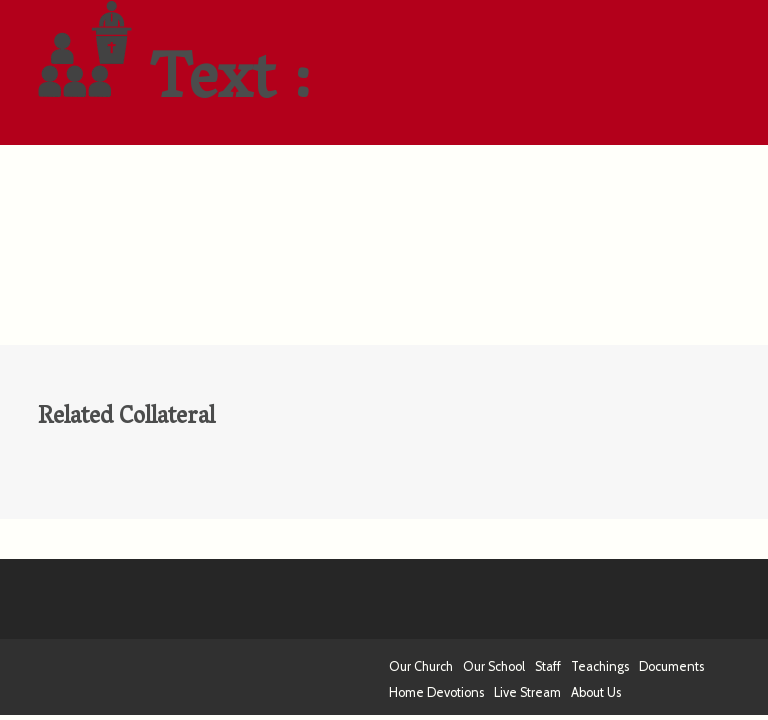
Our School (494, 666)
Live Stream (527, 692)
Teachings (600, 666)
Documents (671, 666)
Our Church (421, 666)
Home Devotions (436, 692)
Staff (548, 666)
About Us (596, 692)
